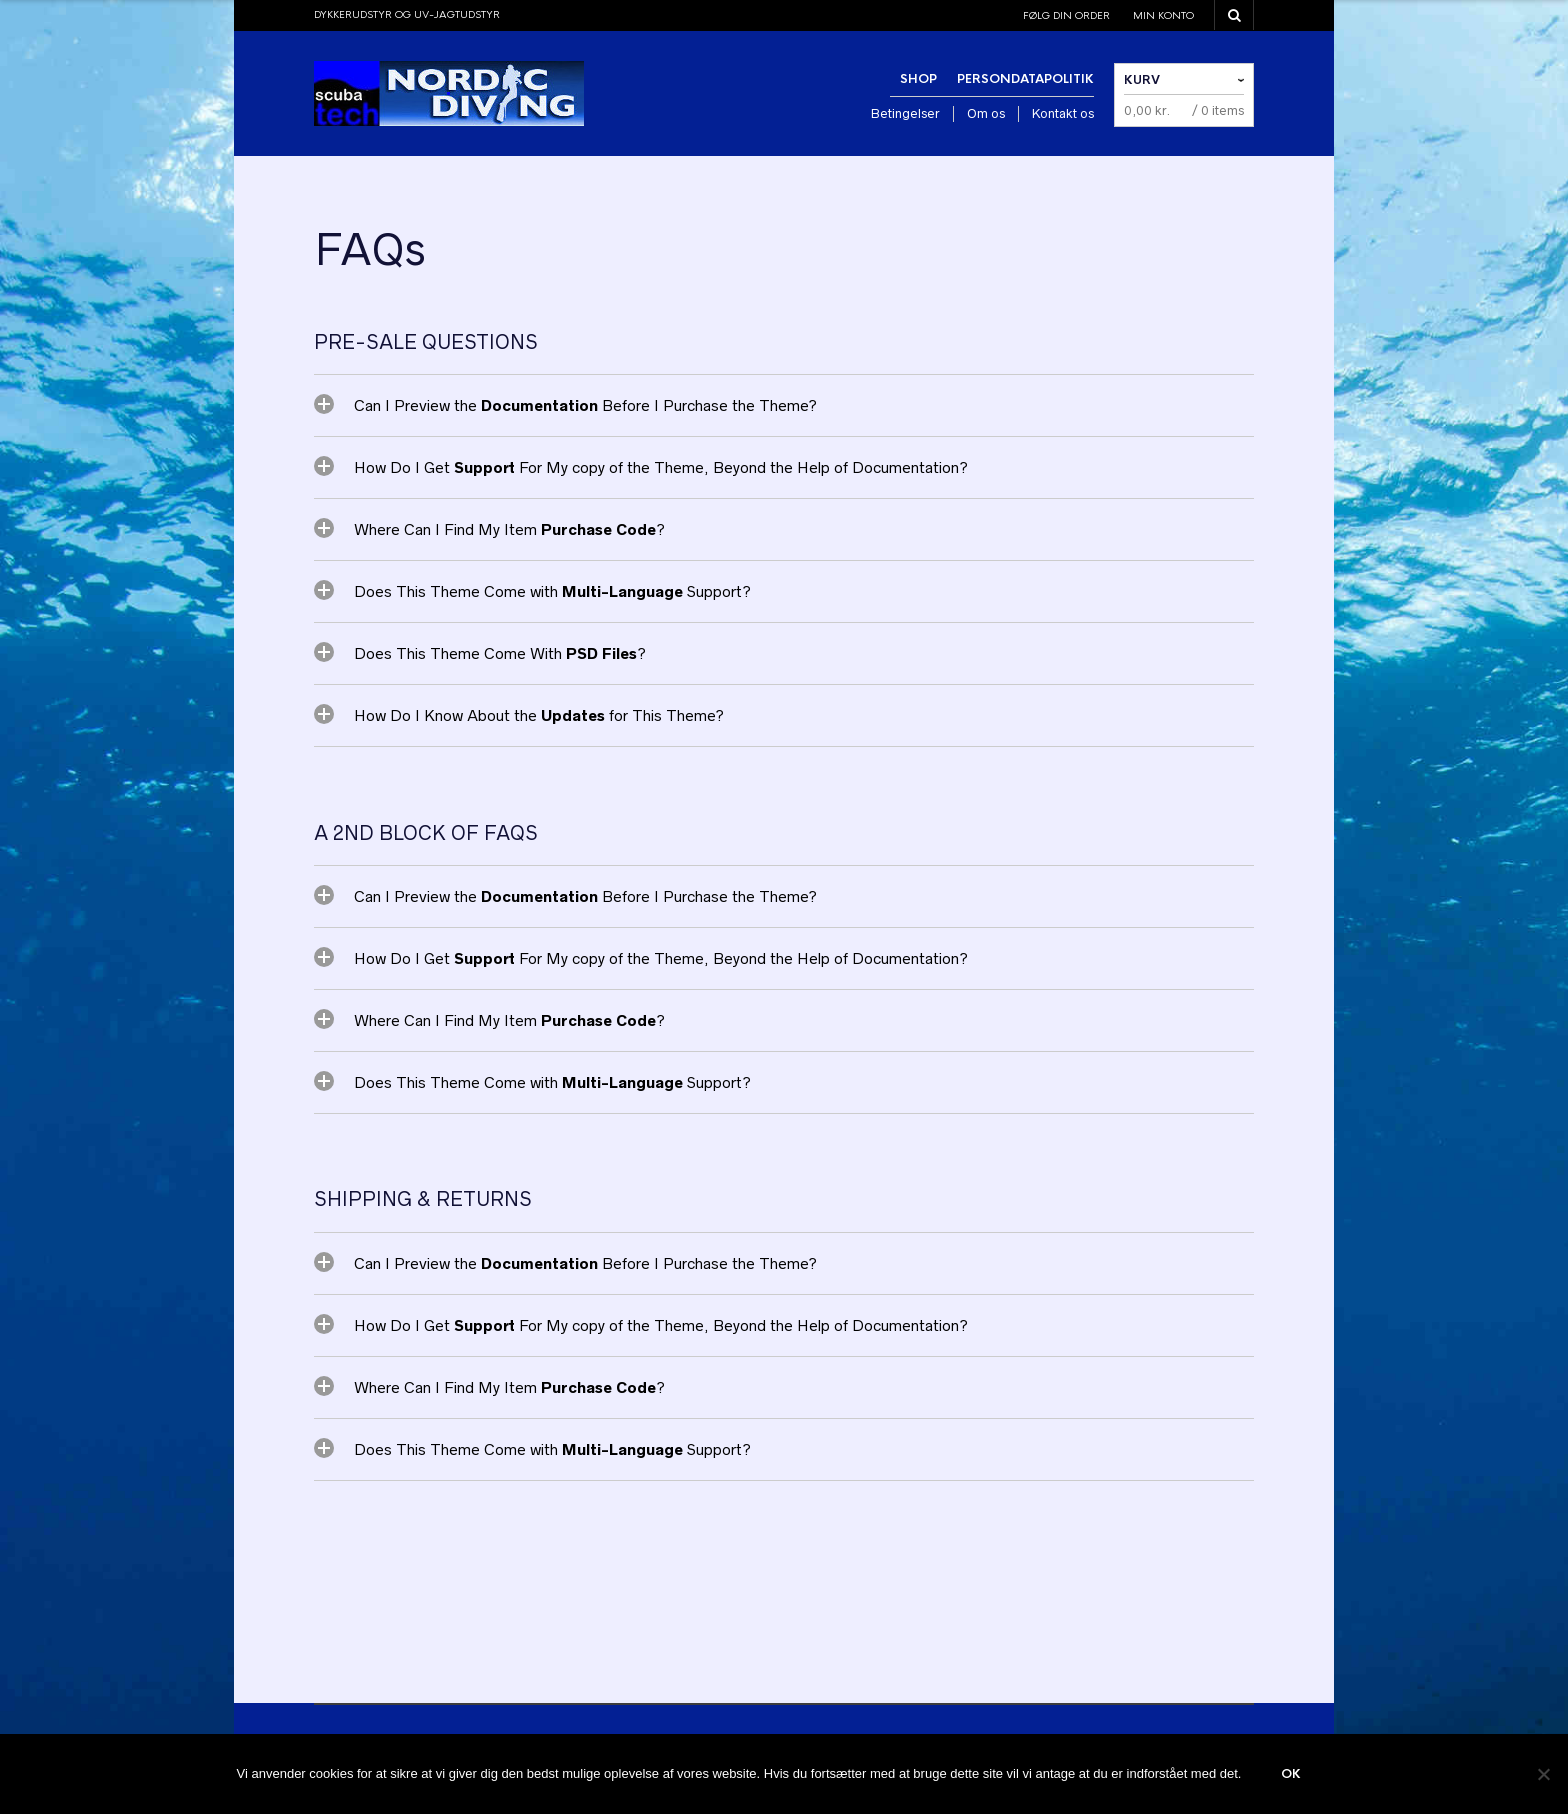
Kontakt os (1063, 113)
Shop (918, 79)
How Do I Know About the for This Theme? (539, 715)
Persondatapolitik (1025, 79)
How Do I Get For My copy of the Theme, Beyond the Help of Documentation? (661, 467)
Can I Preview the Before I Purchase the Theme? (585, 405)
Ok (1291, 1774)
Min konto (1163, 15)
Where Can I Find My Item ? (509, 529)
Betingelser (905, 113)
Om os (986, 113)
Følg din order (1066, 15)
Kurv (1142, 80)
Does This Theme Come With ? (500, 653)
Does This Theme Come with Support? (552, 591)
